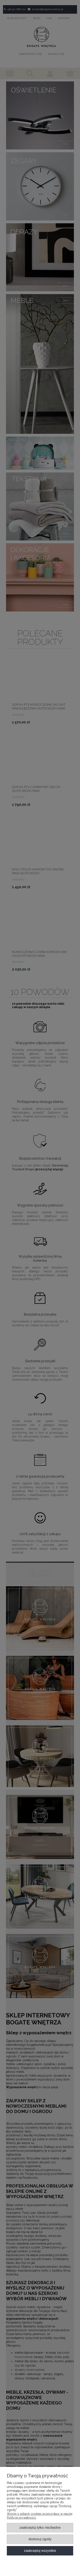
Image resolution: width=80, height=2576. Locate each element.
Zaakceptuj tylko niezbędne (40, 2527)
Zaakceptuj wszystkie (40, 2550)
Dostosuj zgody (40, 2539)
